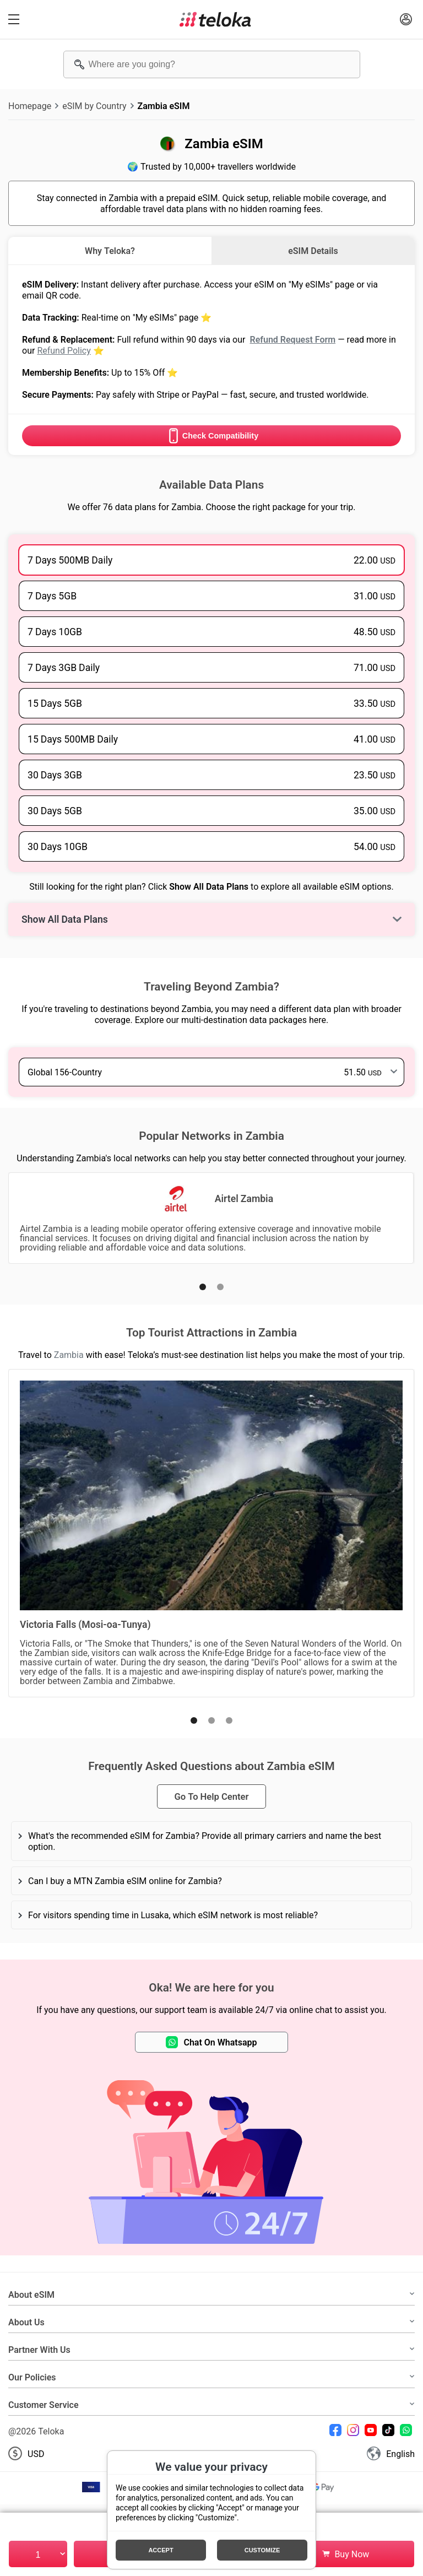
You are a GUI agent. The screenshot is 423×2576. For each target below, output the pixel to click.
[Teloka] (215, 19)
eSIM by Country (94, 105)
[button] (202, 1287)
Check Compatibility (211, 436)
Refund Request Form (292, 339)
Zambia (69, 1354)
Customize (262, 2550)
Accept (160, 2550)
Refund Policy (63, 350)
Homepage (29, 105)
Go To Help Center (211, 1796)
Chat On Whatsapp (211, 2042)
